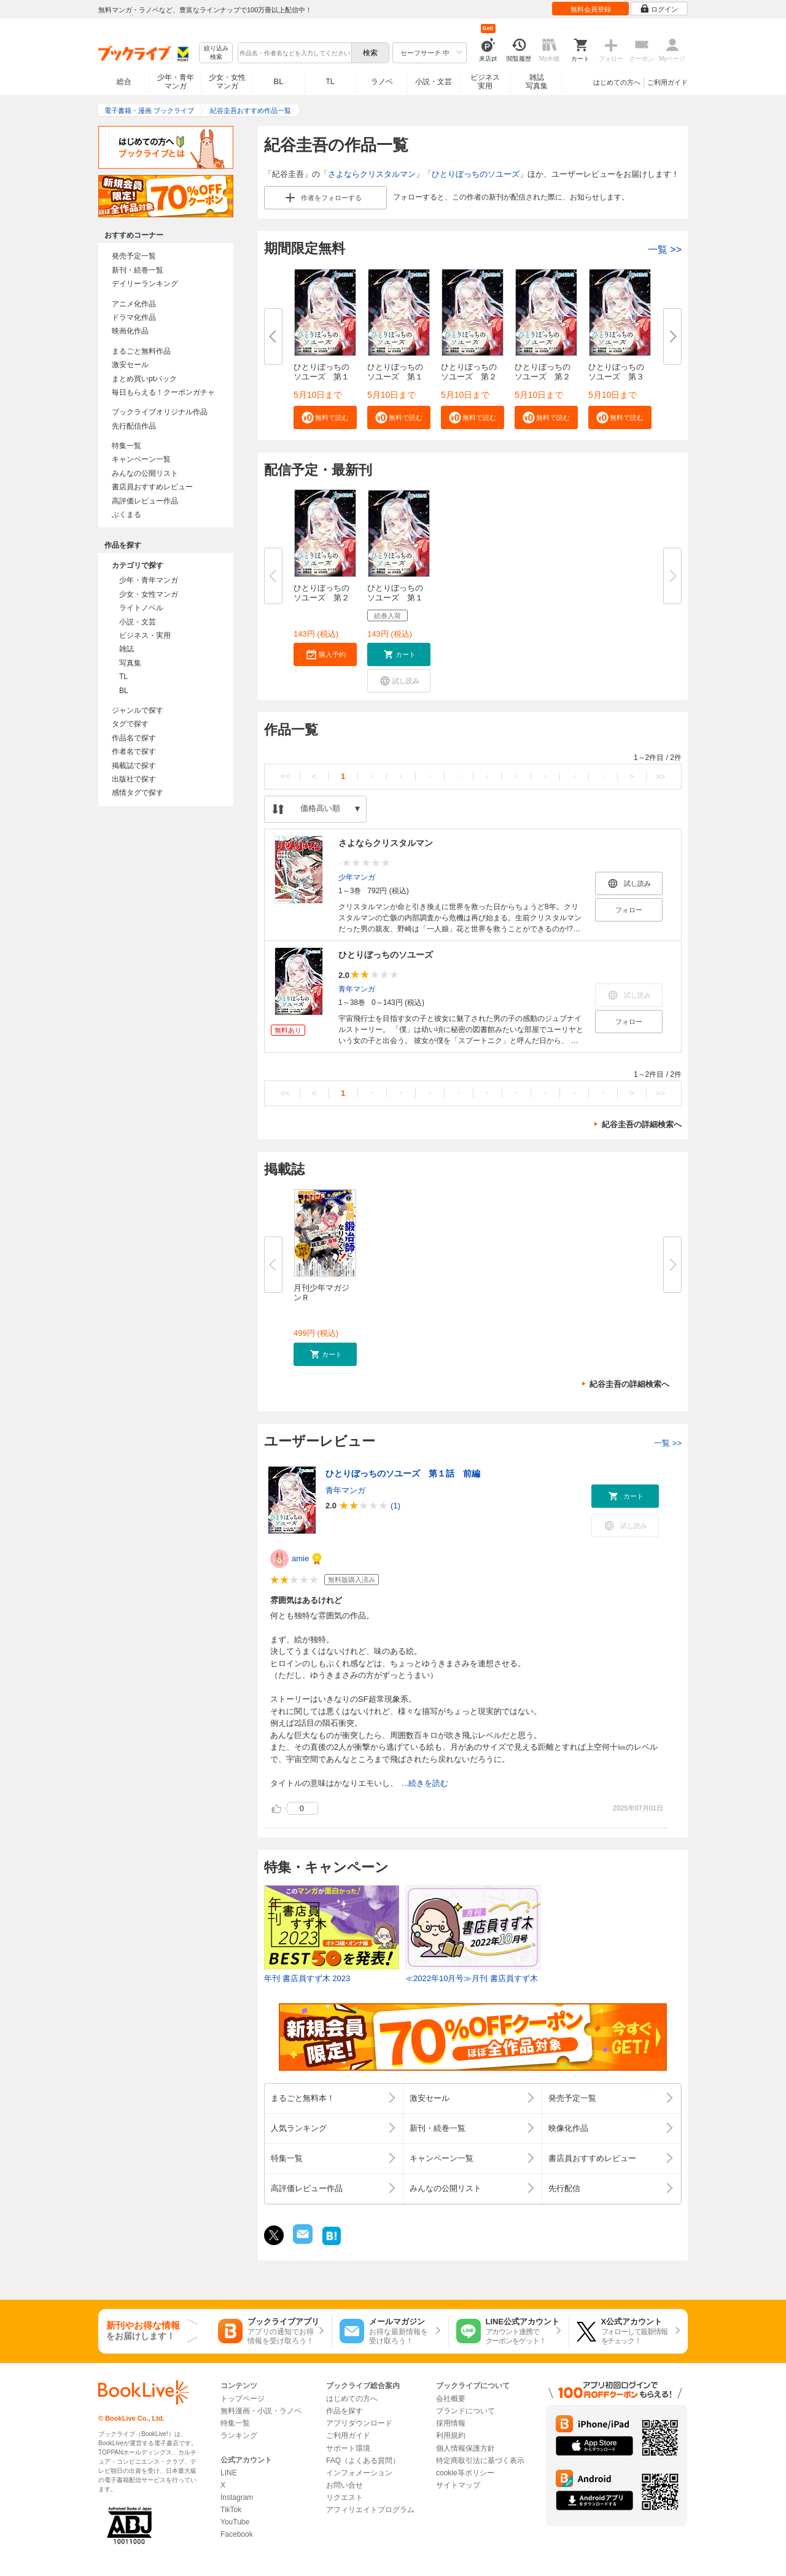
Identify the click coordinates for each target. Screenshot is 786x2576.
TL (329, 81)
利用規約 (450, 2435)
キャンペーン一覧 (141, 459)
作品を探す (344, 2411)
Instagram (236, 2497)
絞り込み (216, 53)
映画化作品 (130, 331)
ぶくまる (126, 514)
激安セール (130, 364)
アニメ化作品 (134, 304)
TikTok (230, 2509)
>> (660, 776)
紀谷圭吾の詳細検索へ (642, 1124)
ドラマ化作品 (134, 317)
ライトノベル (141, 607)
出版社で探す (134, 779)
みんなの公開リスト (145, 473)
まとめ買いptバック (144, 378)
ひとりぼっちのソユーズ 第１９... (395, 597)
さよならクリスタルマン (372, 174)
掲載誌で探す (134, 765)
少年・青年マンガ (175, 81)
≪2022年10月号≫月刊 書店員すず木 (471, 1978)
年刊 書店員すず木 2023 (307, 1978)
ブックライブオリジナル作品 (160, 412)
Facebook (236, 2534)
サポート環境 (348, 2448)
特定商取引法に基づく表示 (480, 2460)
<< (285, 776)
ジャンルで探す (137, 710)
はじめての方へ (616, 82)
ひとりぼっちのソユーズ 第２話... (469, 376)
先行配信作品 (134, 426)
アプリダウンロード (359, 2423)
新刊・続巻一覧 (137, 270)
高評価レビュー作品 (145, 501)
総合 (124, 81)
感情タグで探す (137, 792)
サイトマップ (458, 2485)
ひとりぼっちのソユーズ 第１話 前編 (402, 1473)
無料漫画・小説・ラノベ (261, 2411)
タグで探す (130, 724)
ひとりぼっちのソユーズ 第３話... (616, 376)
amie (300, 1558)
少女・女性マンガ (227, 81)
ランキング (238, 2435)
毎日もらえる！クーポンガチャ (163, 392)
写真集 (130, 663)
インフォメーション (359, 2473)
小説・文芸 (433, 81)
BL (279, 81)
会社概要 (450, 2398)
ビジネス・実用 (145, 635)
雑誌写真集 (537, 81)
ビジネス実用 (485, 81)
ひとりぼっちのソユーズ (475, 174)
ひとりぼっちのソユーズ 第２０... (321, 597)
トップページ (242, 2398)
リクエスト (344, 2497)
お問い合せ (344, 2485)
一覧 (665, 249)
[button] (325, 417)
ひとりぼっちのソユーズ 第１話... (321, 376)
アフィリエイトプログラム (370, 2509)
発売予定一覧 (134, 256)
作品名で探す (134, 738)
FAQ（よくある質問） (363, 2460)
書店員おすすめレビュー (152, 487)
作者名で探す (134, 751)
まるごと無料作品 (141, 351)
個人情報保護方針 (465, 2448)
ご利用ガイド (667, 82)
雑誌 (126, 649)
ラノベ (382, 81)
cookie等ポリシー (465, 2473)
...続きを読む (425, 1783)
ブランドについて (465, 2411)
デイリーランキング (145, 283)
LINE (228, 2473)
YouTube (234, 2522)
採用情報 (450, 2423)
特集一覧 (126, 445)
